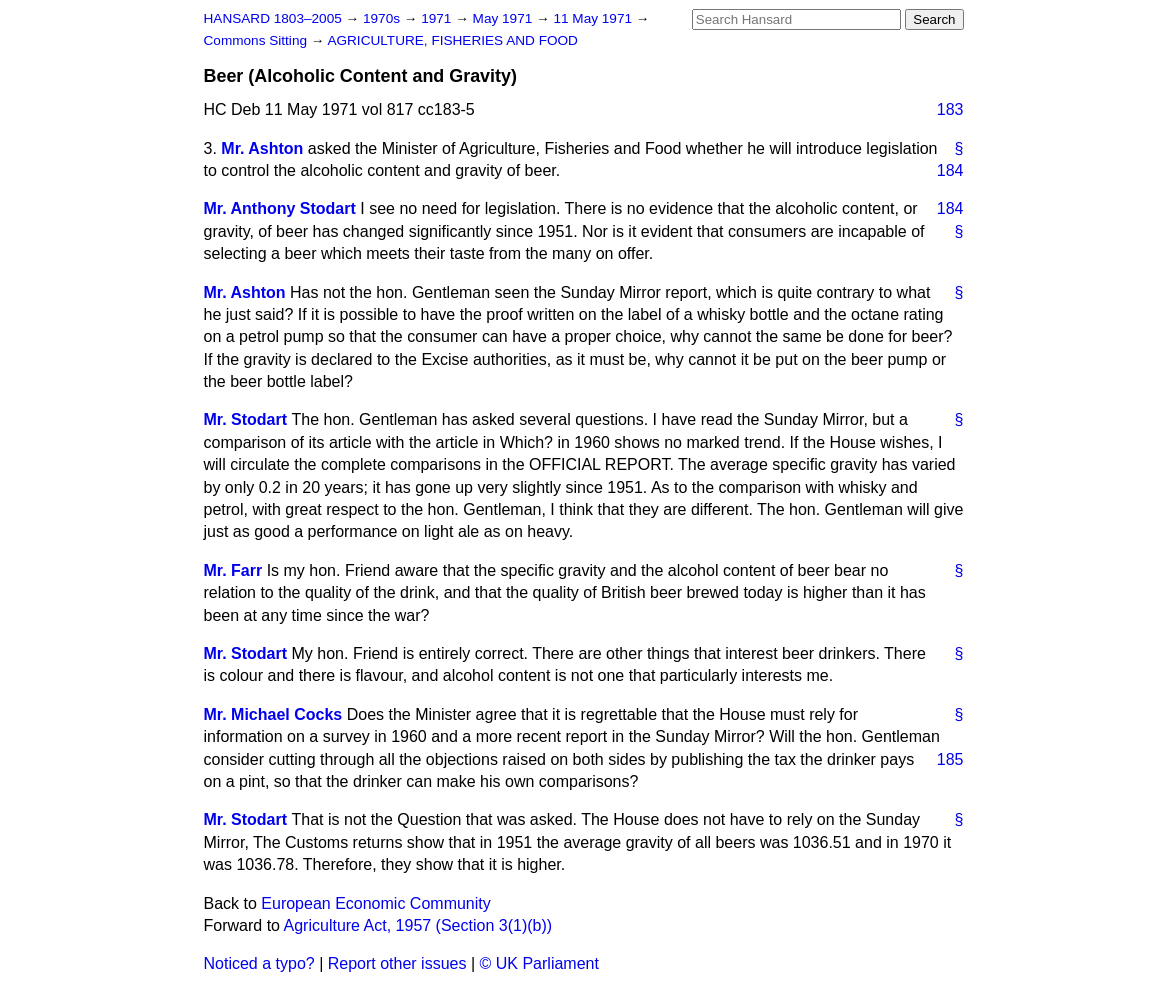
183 (950, 109)
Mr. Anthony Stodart (280, 208)
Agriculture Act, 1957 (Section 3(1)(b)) (418, 925)
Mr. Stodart (246, 419)
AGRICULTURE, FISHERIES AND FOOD (452, 40)
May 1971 (504, 18)
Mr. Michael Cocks (273, 714)
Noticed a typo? (259, 963)
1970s (383, 18)
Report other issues (397, 963)
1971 (438, 18)
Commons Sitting (257, 40)
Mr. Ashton (262, 148)
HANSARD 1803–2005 (273, 18)
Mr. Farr (233, 570)
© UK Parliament (539, 963)
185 (950, 759)
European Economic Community (375, 903)
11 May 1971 (594, 18)
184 (950, 170)
